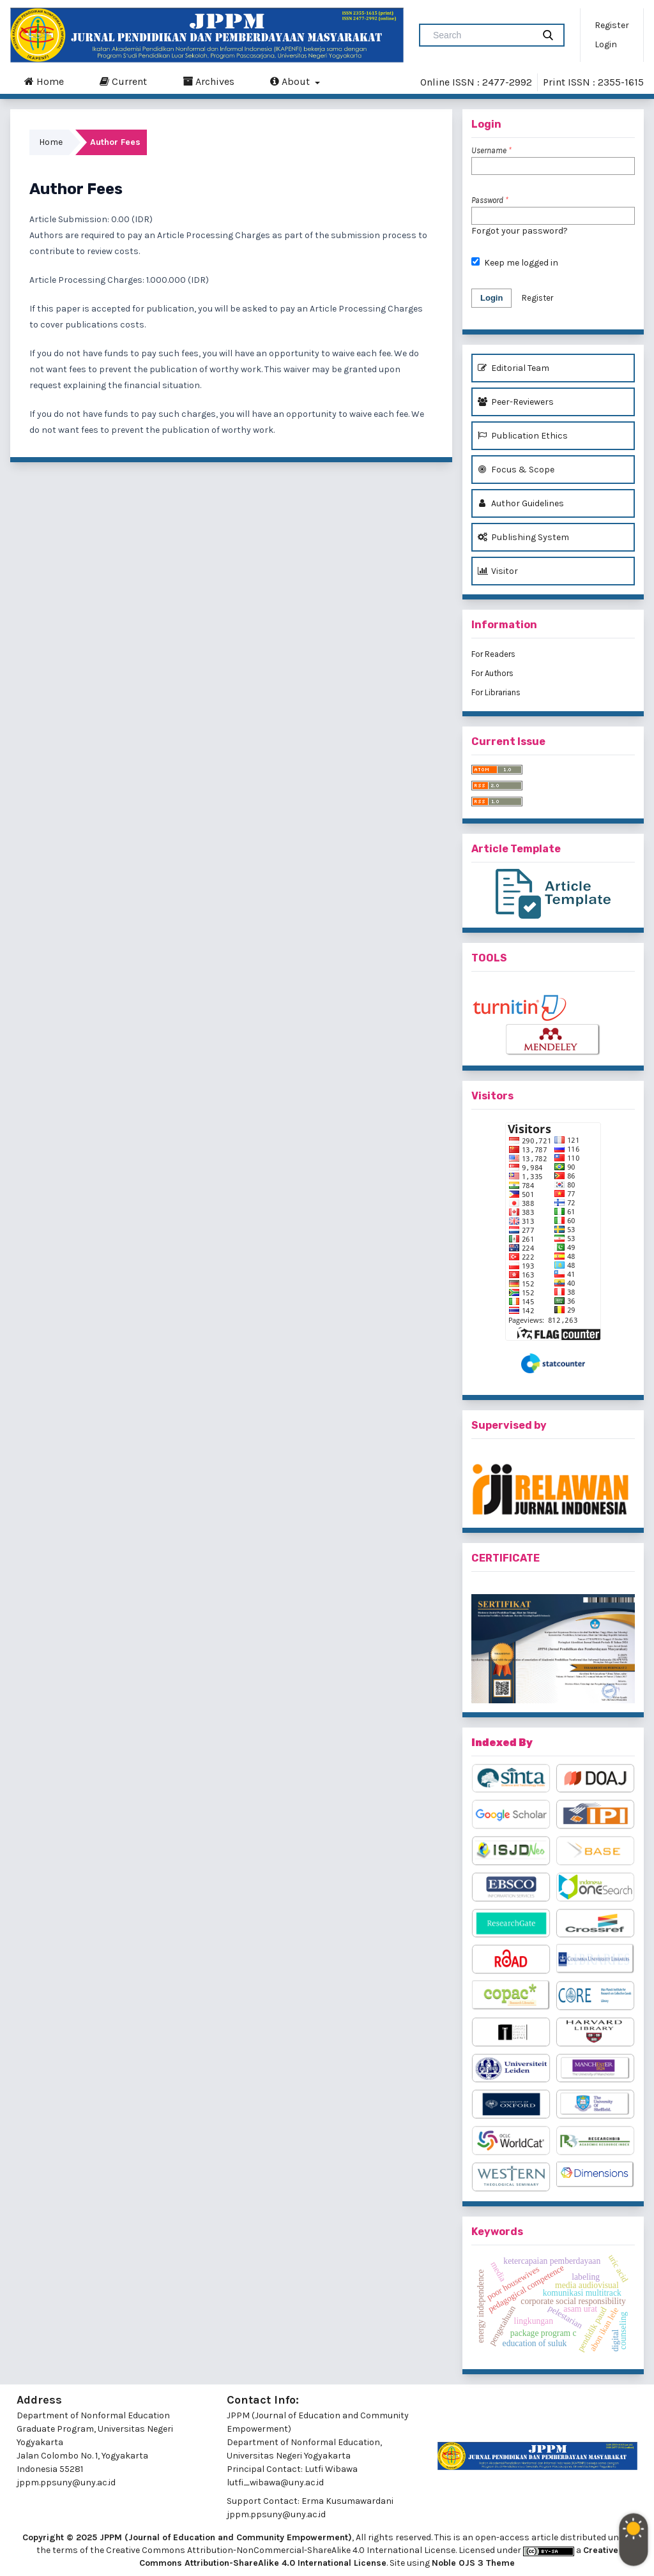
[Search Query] (481, 35)
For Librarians (496, 692)
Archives (208, 81)
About (291, 81)
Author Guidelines (521, 503)
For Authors (492, 673)
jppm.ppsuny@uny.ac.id (276, 2514)
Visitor (498, 571)
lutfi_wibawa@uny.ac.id (275, 2482)
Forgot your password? (519, 230)
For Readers (493, 654)
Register (612, 25)
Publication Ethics (523, 436)
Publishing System (523, 537)
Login (606, 44)
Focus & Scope (516, 470)
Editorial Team (513, 368)
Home (44, 81)
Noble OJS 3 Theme (473, 2562)
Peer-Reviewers (516, 402)
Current (123, 81)
